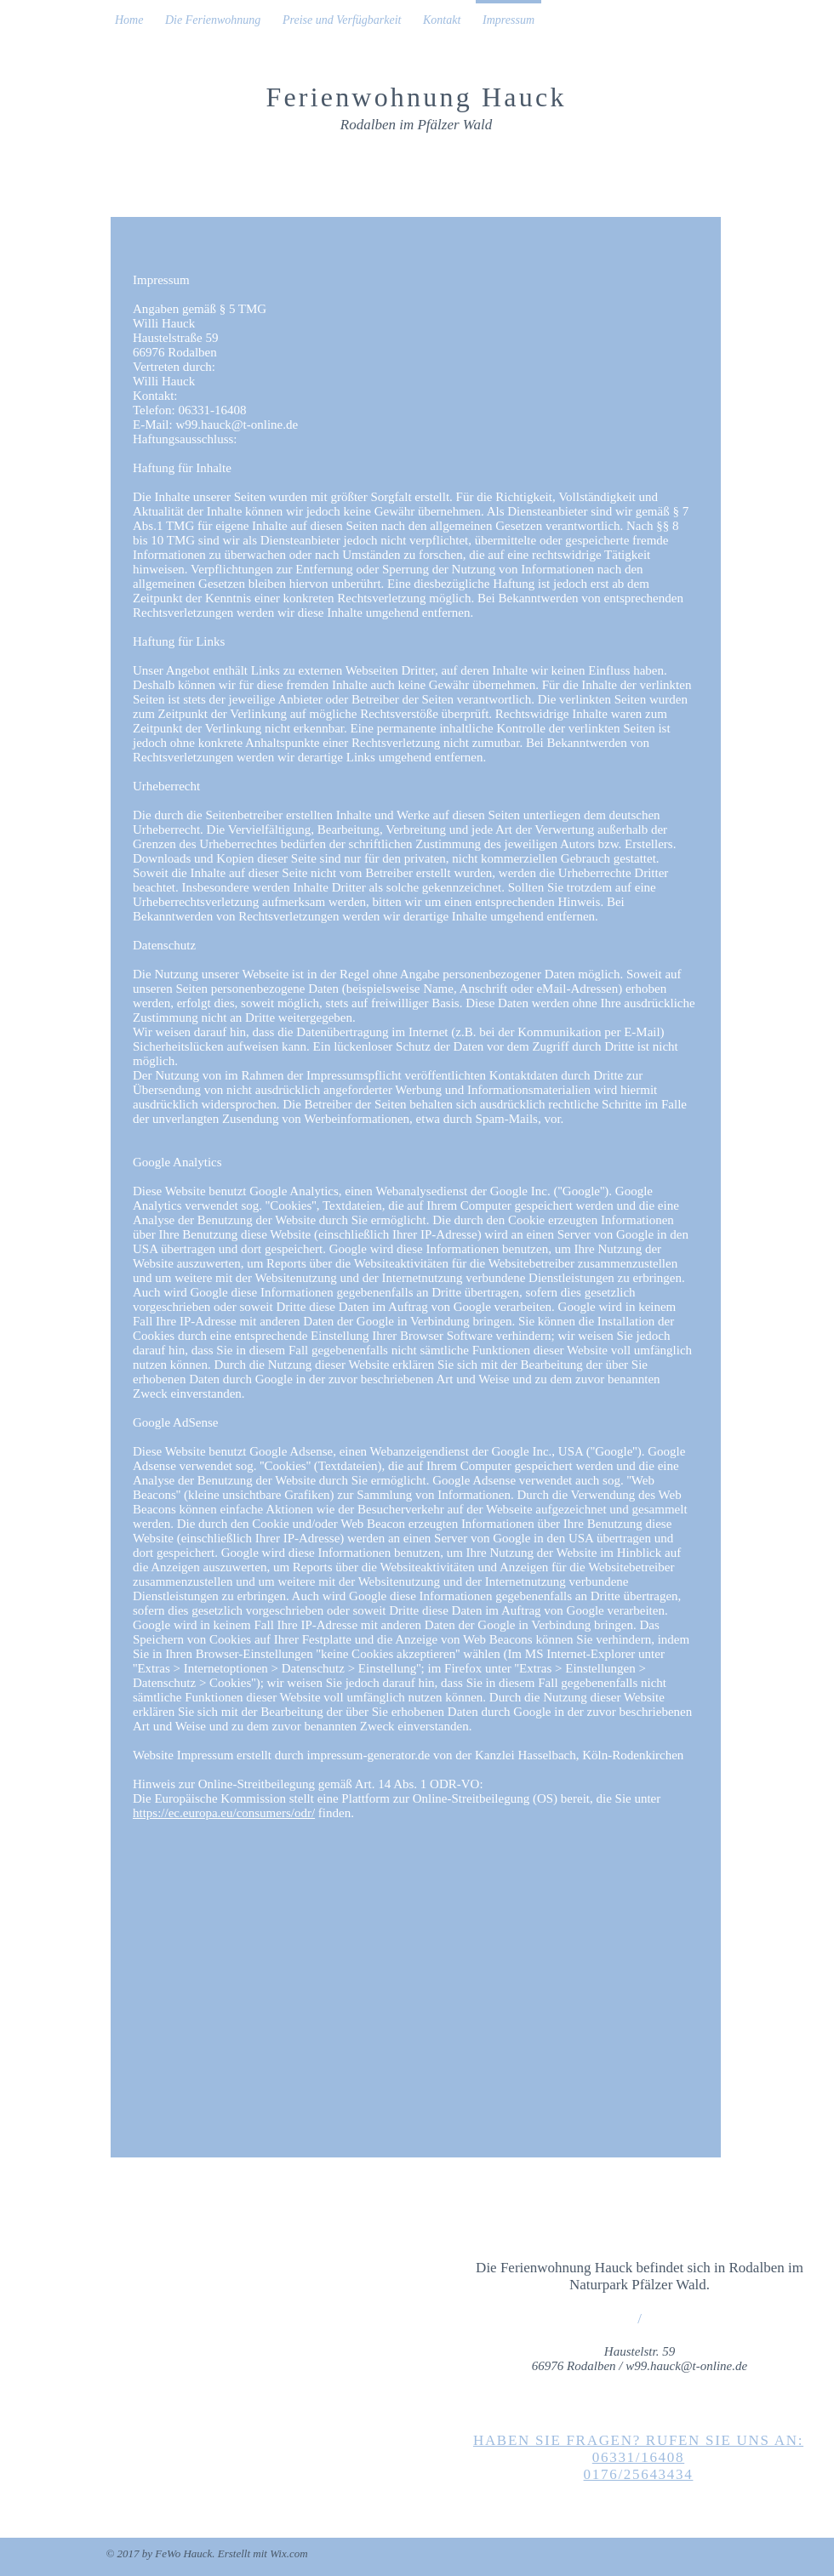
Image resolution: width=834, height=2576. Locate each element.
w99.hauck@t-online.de (236, 424)
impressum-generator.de (369, 1755)
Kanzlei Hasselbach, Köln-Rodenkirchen (579, 1755)
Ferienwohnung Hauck (416, 97)
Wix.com (288, 2553)
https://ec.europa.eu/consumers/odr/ (224, 1813)
